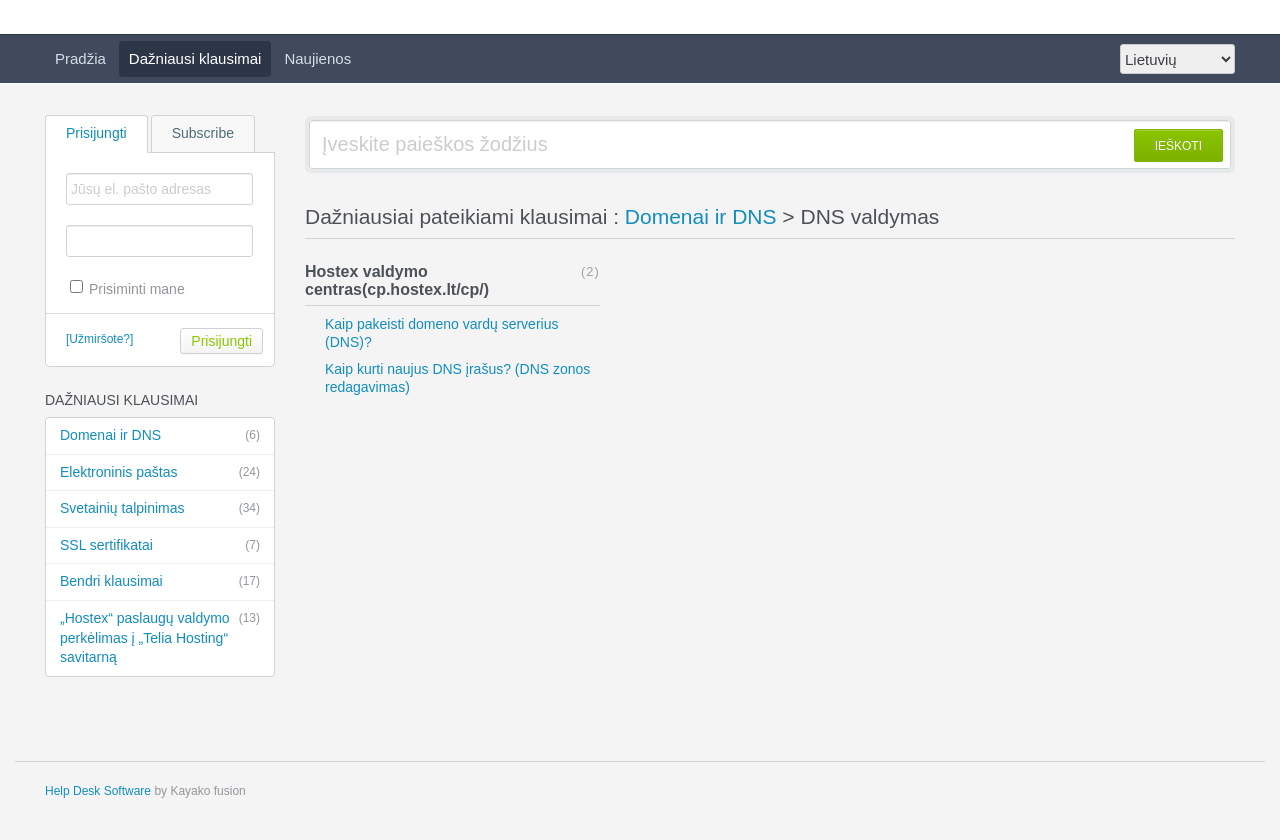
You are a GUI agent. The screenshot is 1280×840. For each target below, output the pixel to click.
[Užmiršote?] (99, 339)
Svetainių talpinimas (160, 509)
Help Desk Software (98, 791)
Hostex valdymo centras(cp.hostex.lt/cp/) (397, 280)
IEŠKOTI (1178, 146)
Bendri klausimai (160, 582)
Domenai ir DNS (160, 436)
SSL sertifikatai (160, 546)
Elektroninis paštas (160, 473)
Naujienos (317, 58)
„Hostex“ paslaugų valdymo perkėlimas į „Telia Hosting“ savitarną (160, 637)
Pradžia (80, 58)
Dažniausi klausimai (195, 58)
